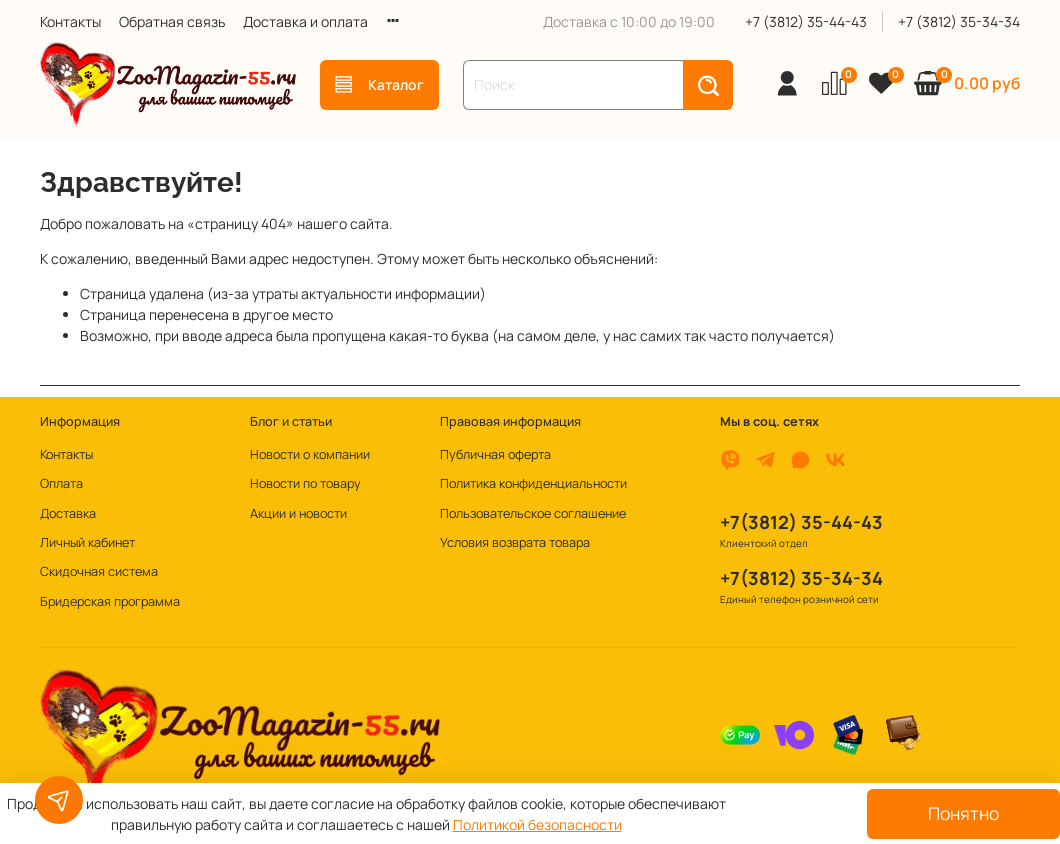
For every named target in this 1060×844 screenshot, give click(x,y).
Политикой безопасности (537, 824)
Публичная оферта (495, 454)
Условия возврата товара (515, 542)
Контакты (70, 21)
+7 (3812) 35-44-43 (806, 21)
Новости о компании (310, 454)
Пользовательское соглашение (533, 513)
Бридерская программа (110, 601)
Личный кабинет (87, 542)
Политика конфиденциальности (533, 483)
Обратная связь (172, 21)
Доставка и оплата (305, 21)
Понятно (963, 813)
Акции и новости (298, 513)
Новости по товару (305, 483)
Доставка (68, 513)
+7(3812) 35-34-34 (801, 578)
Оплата (61, 483)
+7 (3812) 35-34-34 (959, 21)
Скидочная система (99, 571)
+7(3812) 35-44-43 (801, 522)
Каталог (379, 84)
